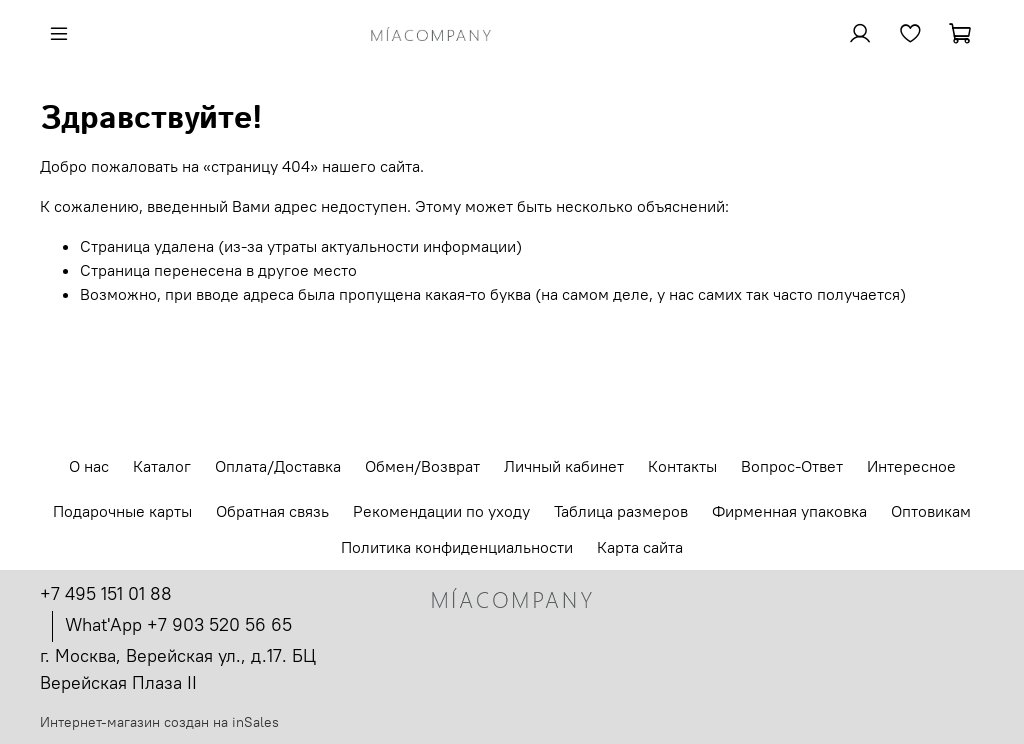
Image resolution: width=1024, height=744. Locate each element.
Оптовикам (931, 511)
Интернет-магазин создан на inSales (159, 722)
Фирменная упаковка (789, 511)
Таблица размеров (621, 511)
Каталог (162, 466)
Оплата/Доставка (278, 466)
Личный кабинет (564, 466)
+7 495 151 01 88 (106, 593)
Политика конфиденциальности (457, 547)
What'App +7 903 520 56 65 (178, 624)
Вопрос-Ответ (792, 466)
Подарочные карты (122, 511)
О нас (89, 466)
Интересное (911, 466)
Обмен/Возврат (422, 466)
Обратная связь (272, 511)
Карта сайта (640, 547)
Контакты (682, 466)
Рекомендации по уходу (441, 511)
